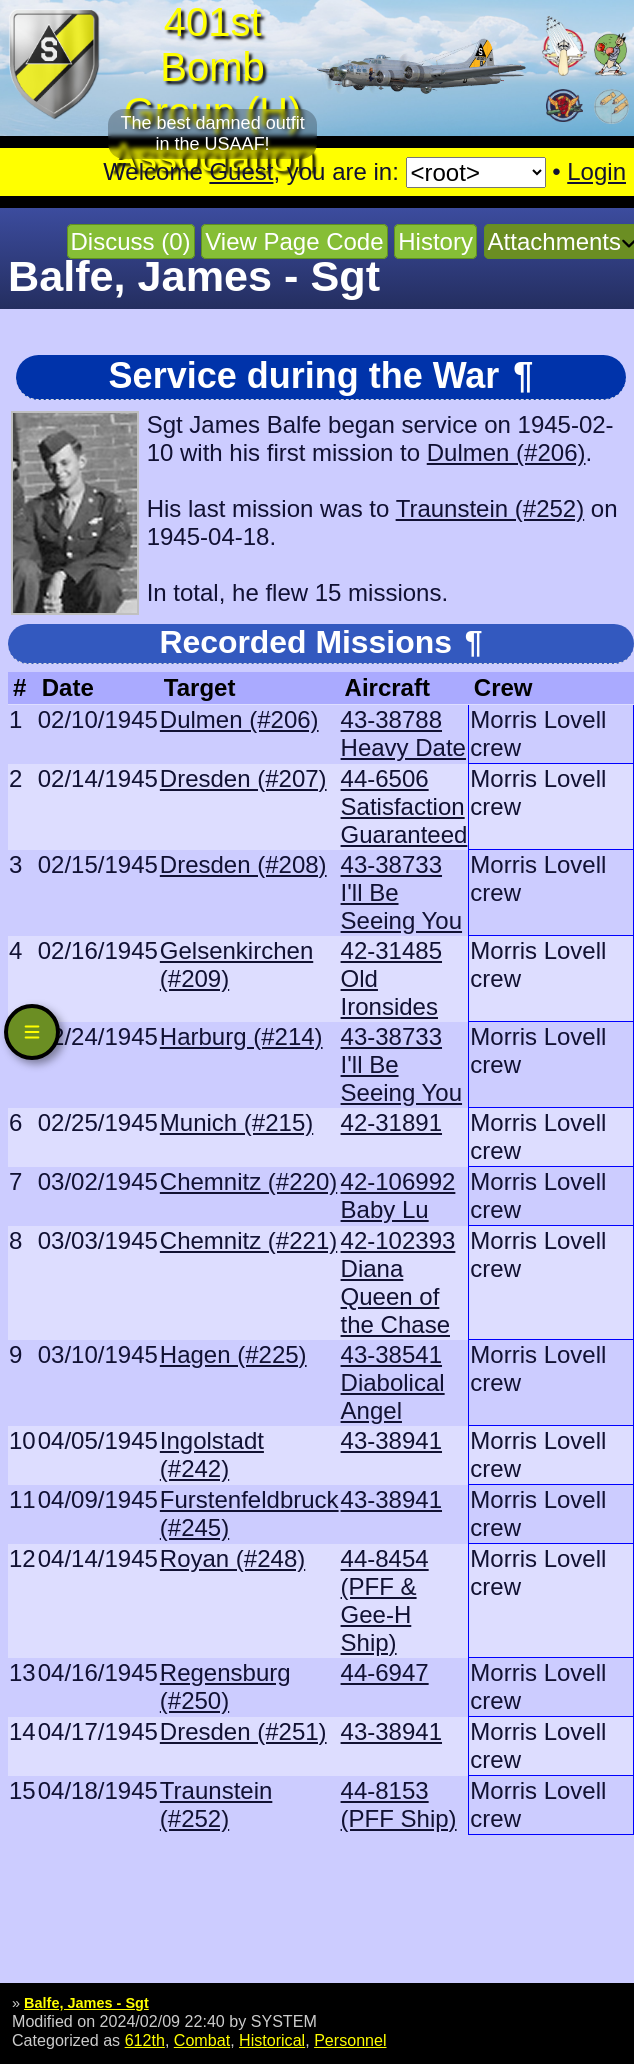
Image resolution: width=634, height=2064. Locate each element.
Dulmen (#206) (506, 452)
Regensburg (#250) (225, 1686)
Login (596, 171)
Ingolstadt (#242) (212, 1454)
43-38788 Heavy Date (403, 733)
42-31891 (391, 1122)
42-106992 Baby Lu (398, 1195)
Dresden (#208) (243, 864)
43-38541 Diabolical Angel (393, 1382)
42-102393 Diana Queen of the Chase (398, 1282)
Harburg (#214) (241, 1036)
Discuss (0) (131, 241)
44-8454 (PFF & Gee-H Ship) (385, 1600)
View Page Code (294, 241)
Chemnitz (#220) (248, 1181)
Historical (272, 2040)
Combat (202, 2040)
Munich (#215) (236, 1122)
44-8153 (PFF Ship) (399, 1804)
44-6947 (385, 1672)
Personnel (350, 2040)
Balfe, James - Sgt (86, 2003)
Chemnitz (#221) (248, 1240)
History (435, 241)
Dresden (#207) (243, 778)
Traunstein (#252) (490, 508)
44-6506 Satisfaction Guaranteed (404, 806)
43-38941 (391, 1440)
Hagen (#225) (233, 1354)
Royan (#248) (232, 1558)
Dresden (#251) (243, 1731)
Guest (241, 171)
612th (145, 2040)
